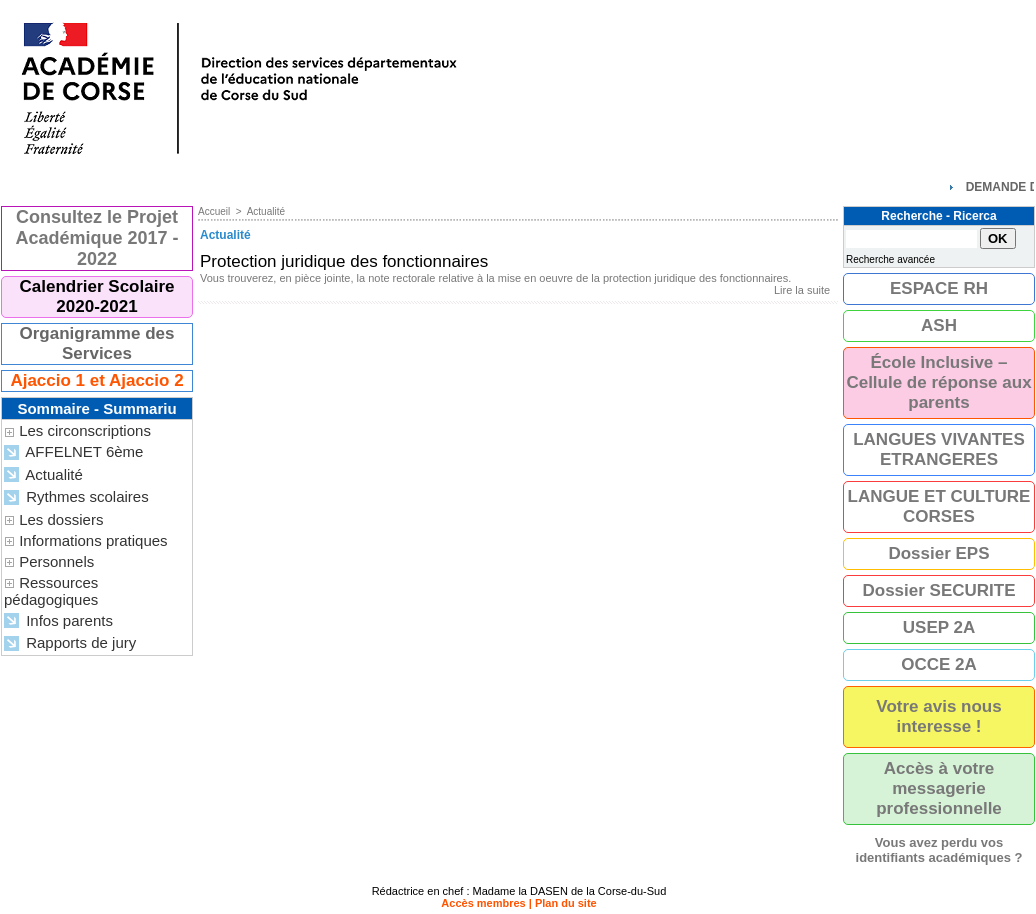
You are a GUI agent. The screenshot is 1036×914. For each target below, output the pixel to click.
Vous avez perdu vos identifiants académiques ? (939, 850)
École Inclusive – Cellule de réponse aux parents (938, 382)
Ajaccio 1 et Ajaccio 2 (96, 380)
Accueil (214, 211)
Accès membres (483, 903)
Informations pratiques (93, 540)
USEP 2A (939, 627)
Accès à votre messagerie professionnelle (939, 788)
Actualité (43, 475)
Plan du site (566, 903)
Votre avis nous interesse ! (938, 716)
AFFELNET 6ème (73, 452)
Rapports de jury (70, 643)
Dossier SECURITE (938, 590)
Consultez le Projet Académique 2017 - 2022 (96, 238)
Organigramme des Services (97, 343)
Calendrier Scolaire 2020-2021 (97, 296)
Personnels (56, 561)
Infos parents (58, 621)
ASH (939, 325)
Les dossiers (61, 519)
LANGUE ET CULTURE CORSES (939, 506)
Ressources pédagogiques (51, 591)
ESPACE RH (939, 288)
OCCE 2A (939, 664)
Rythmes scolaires (76, 497)
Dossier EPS (938, 553)
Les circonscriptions (85, 430)
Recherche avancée (890, 259)
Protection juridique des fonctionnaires (344, 261)
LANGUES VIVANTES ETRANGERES (939, 449)
